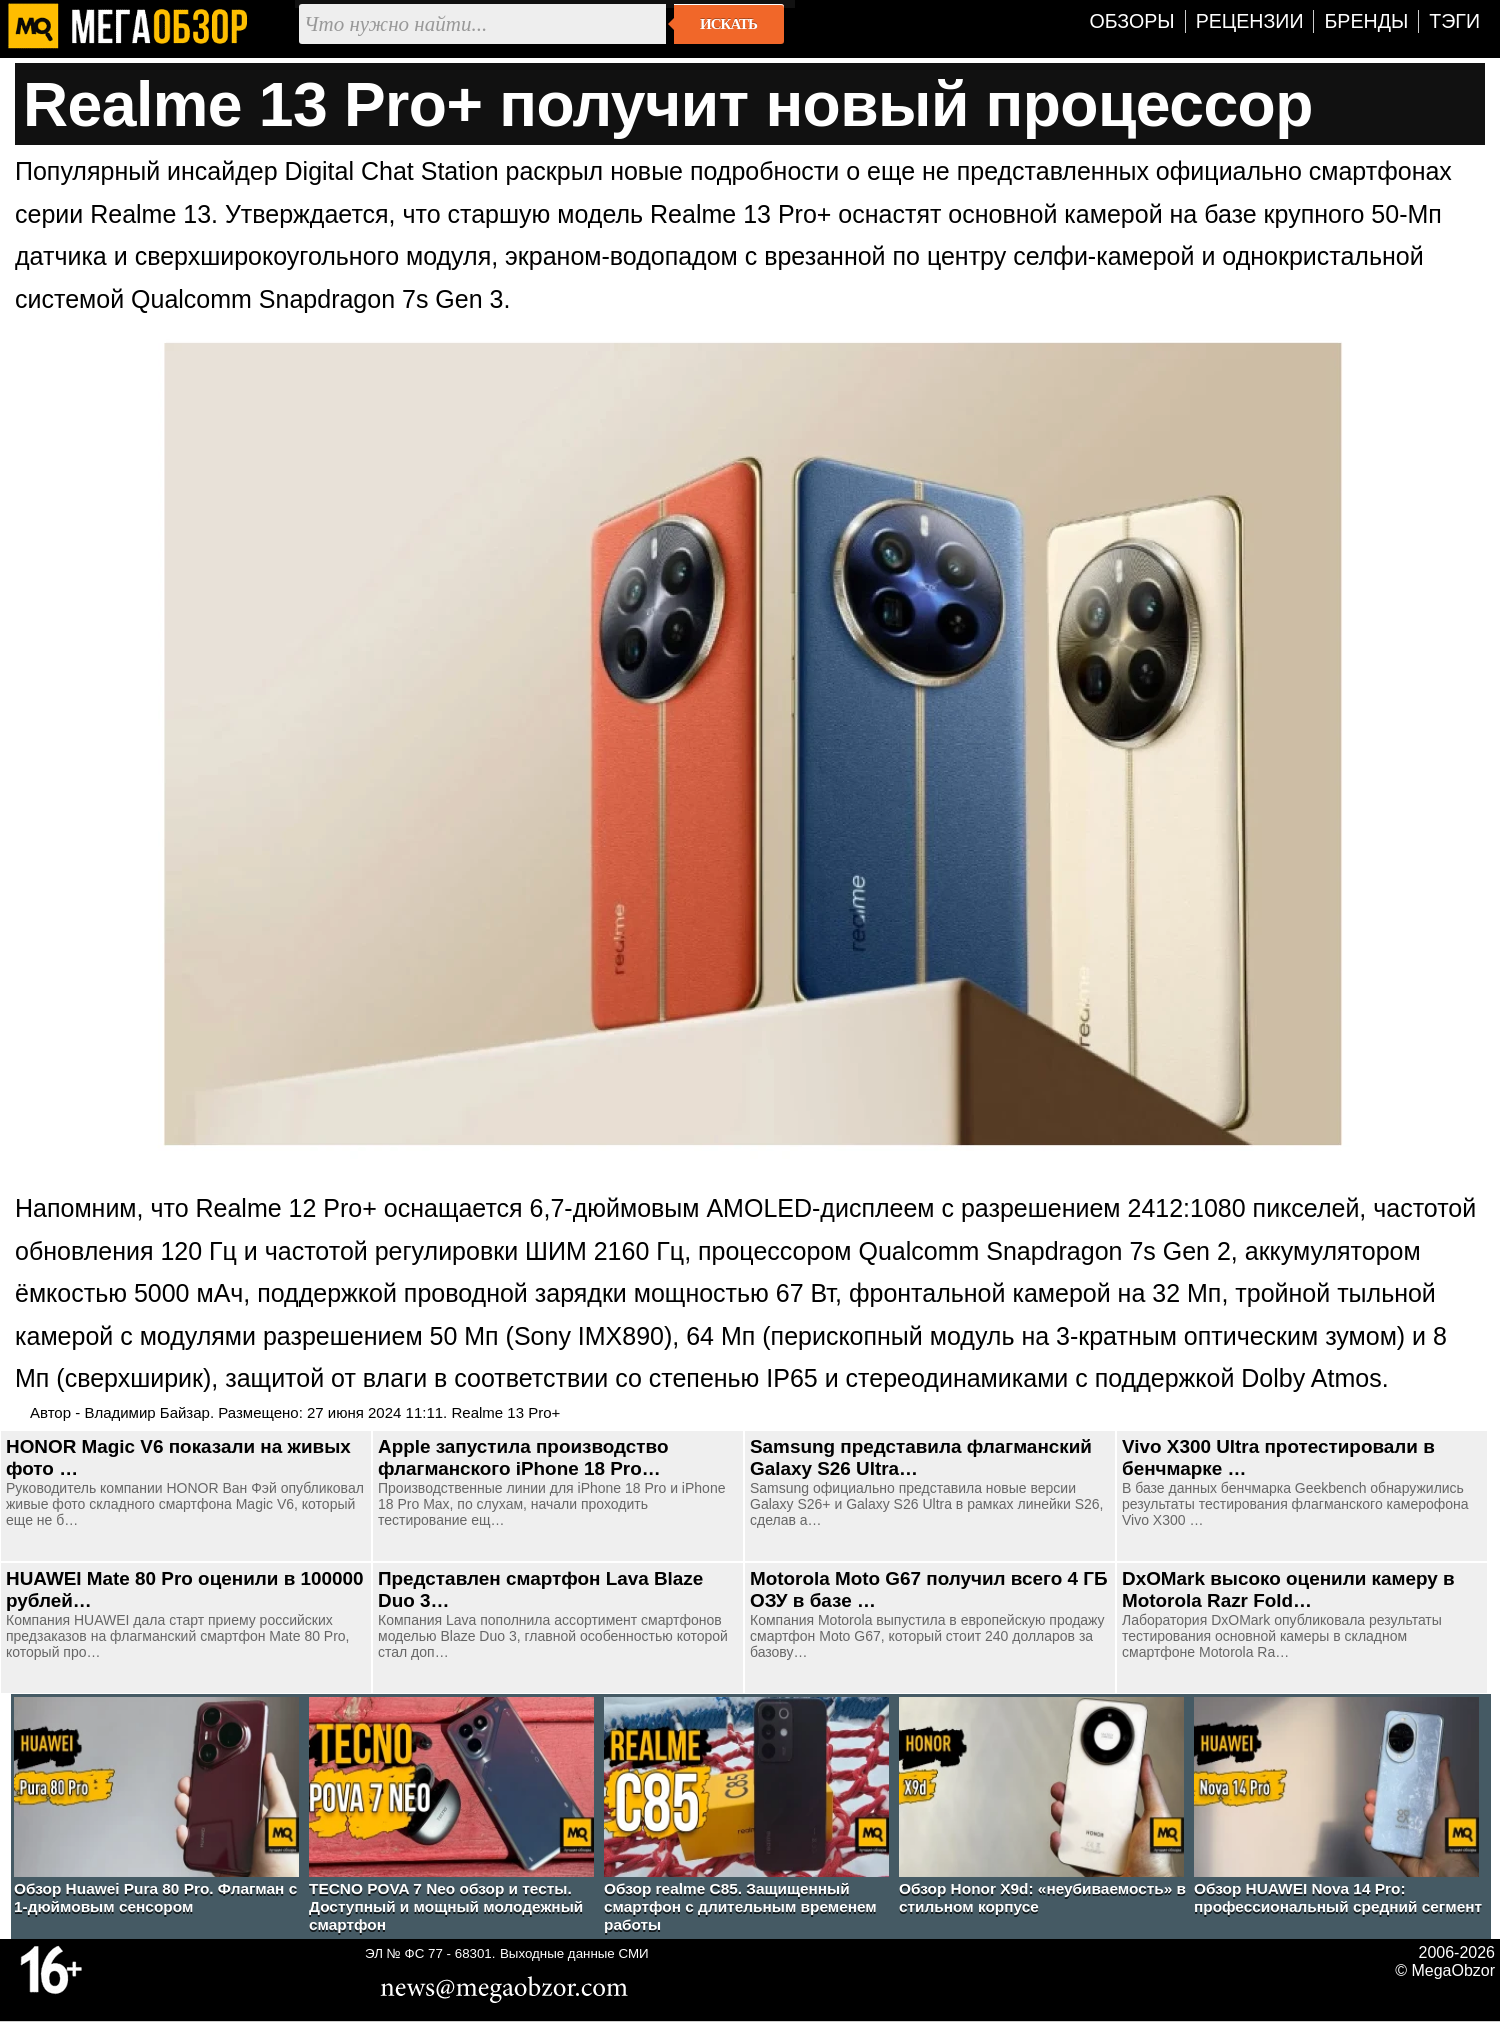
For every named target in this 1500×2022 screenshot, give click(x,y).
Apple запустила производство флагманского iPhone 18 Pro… (523, 1457)
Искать (728, 24)
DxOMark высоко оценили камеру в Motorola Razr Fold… (1288, 1589)
